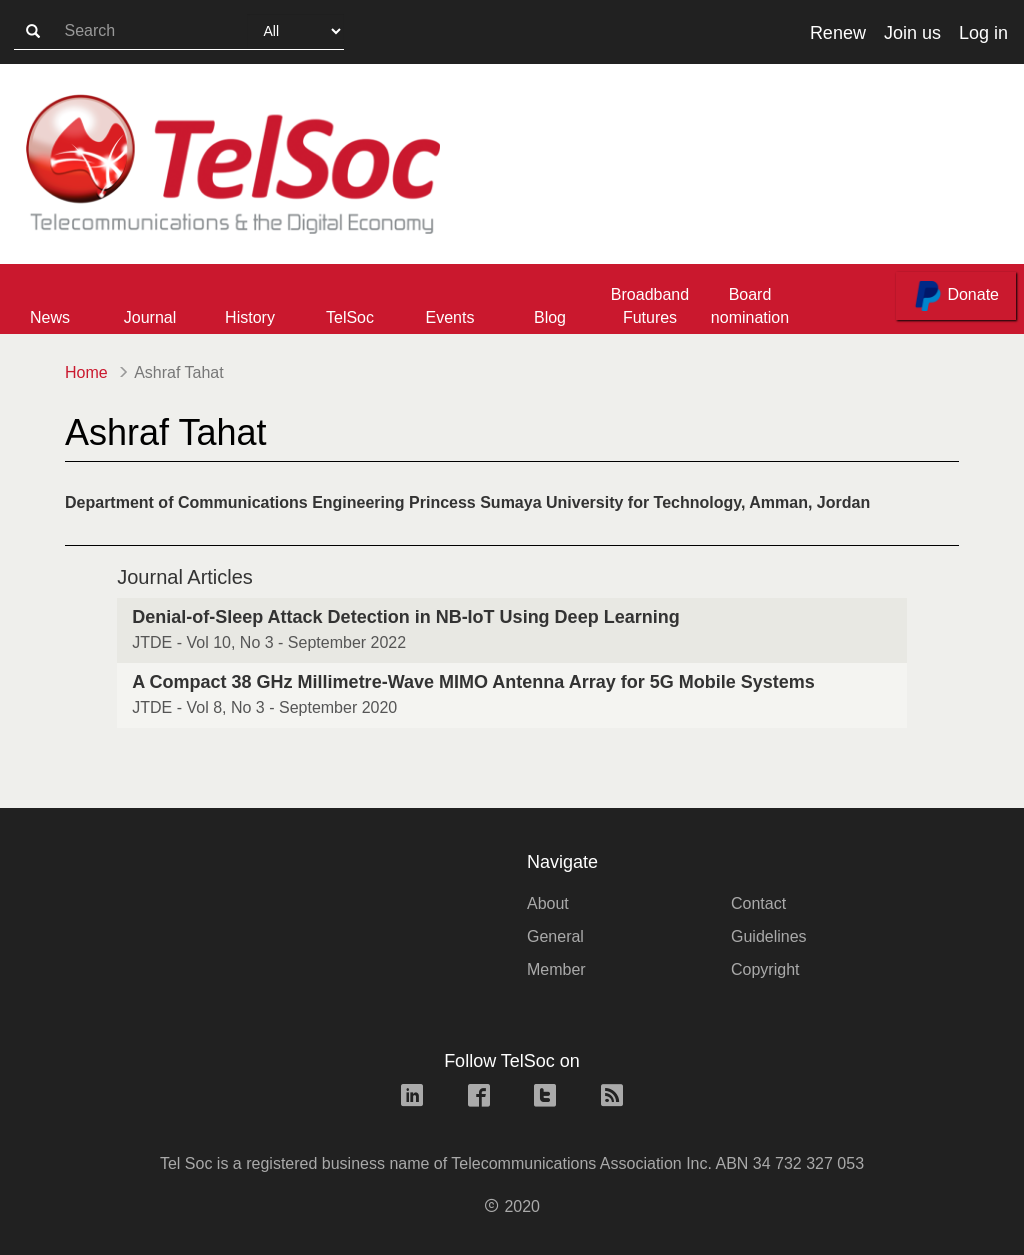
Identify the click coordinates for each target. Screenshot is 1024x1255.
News (50, 317)
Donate (956, 296)
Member (556, 969)
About (548, 903)
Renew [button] (838, 33)
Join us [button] (912, 33)
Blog (550, 317)
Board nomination (750, 306)
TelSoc (350, 317)
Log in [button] (983, 33)
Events (450, 317)
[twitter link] (545, 1097)
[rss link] (612, 1097)
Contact (758, 903)
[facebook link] (479, 1097)
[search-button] (33, 32)
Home (86, 372)
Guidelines (769, 936)
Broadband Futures (650, 306)
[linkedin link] (412, 1097)
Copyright (765, 969)
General (555, 936)
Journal (150, 317)
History (250, 317)
